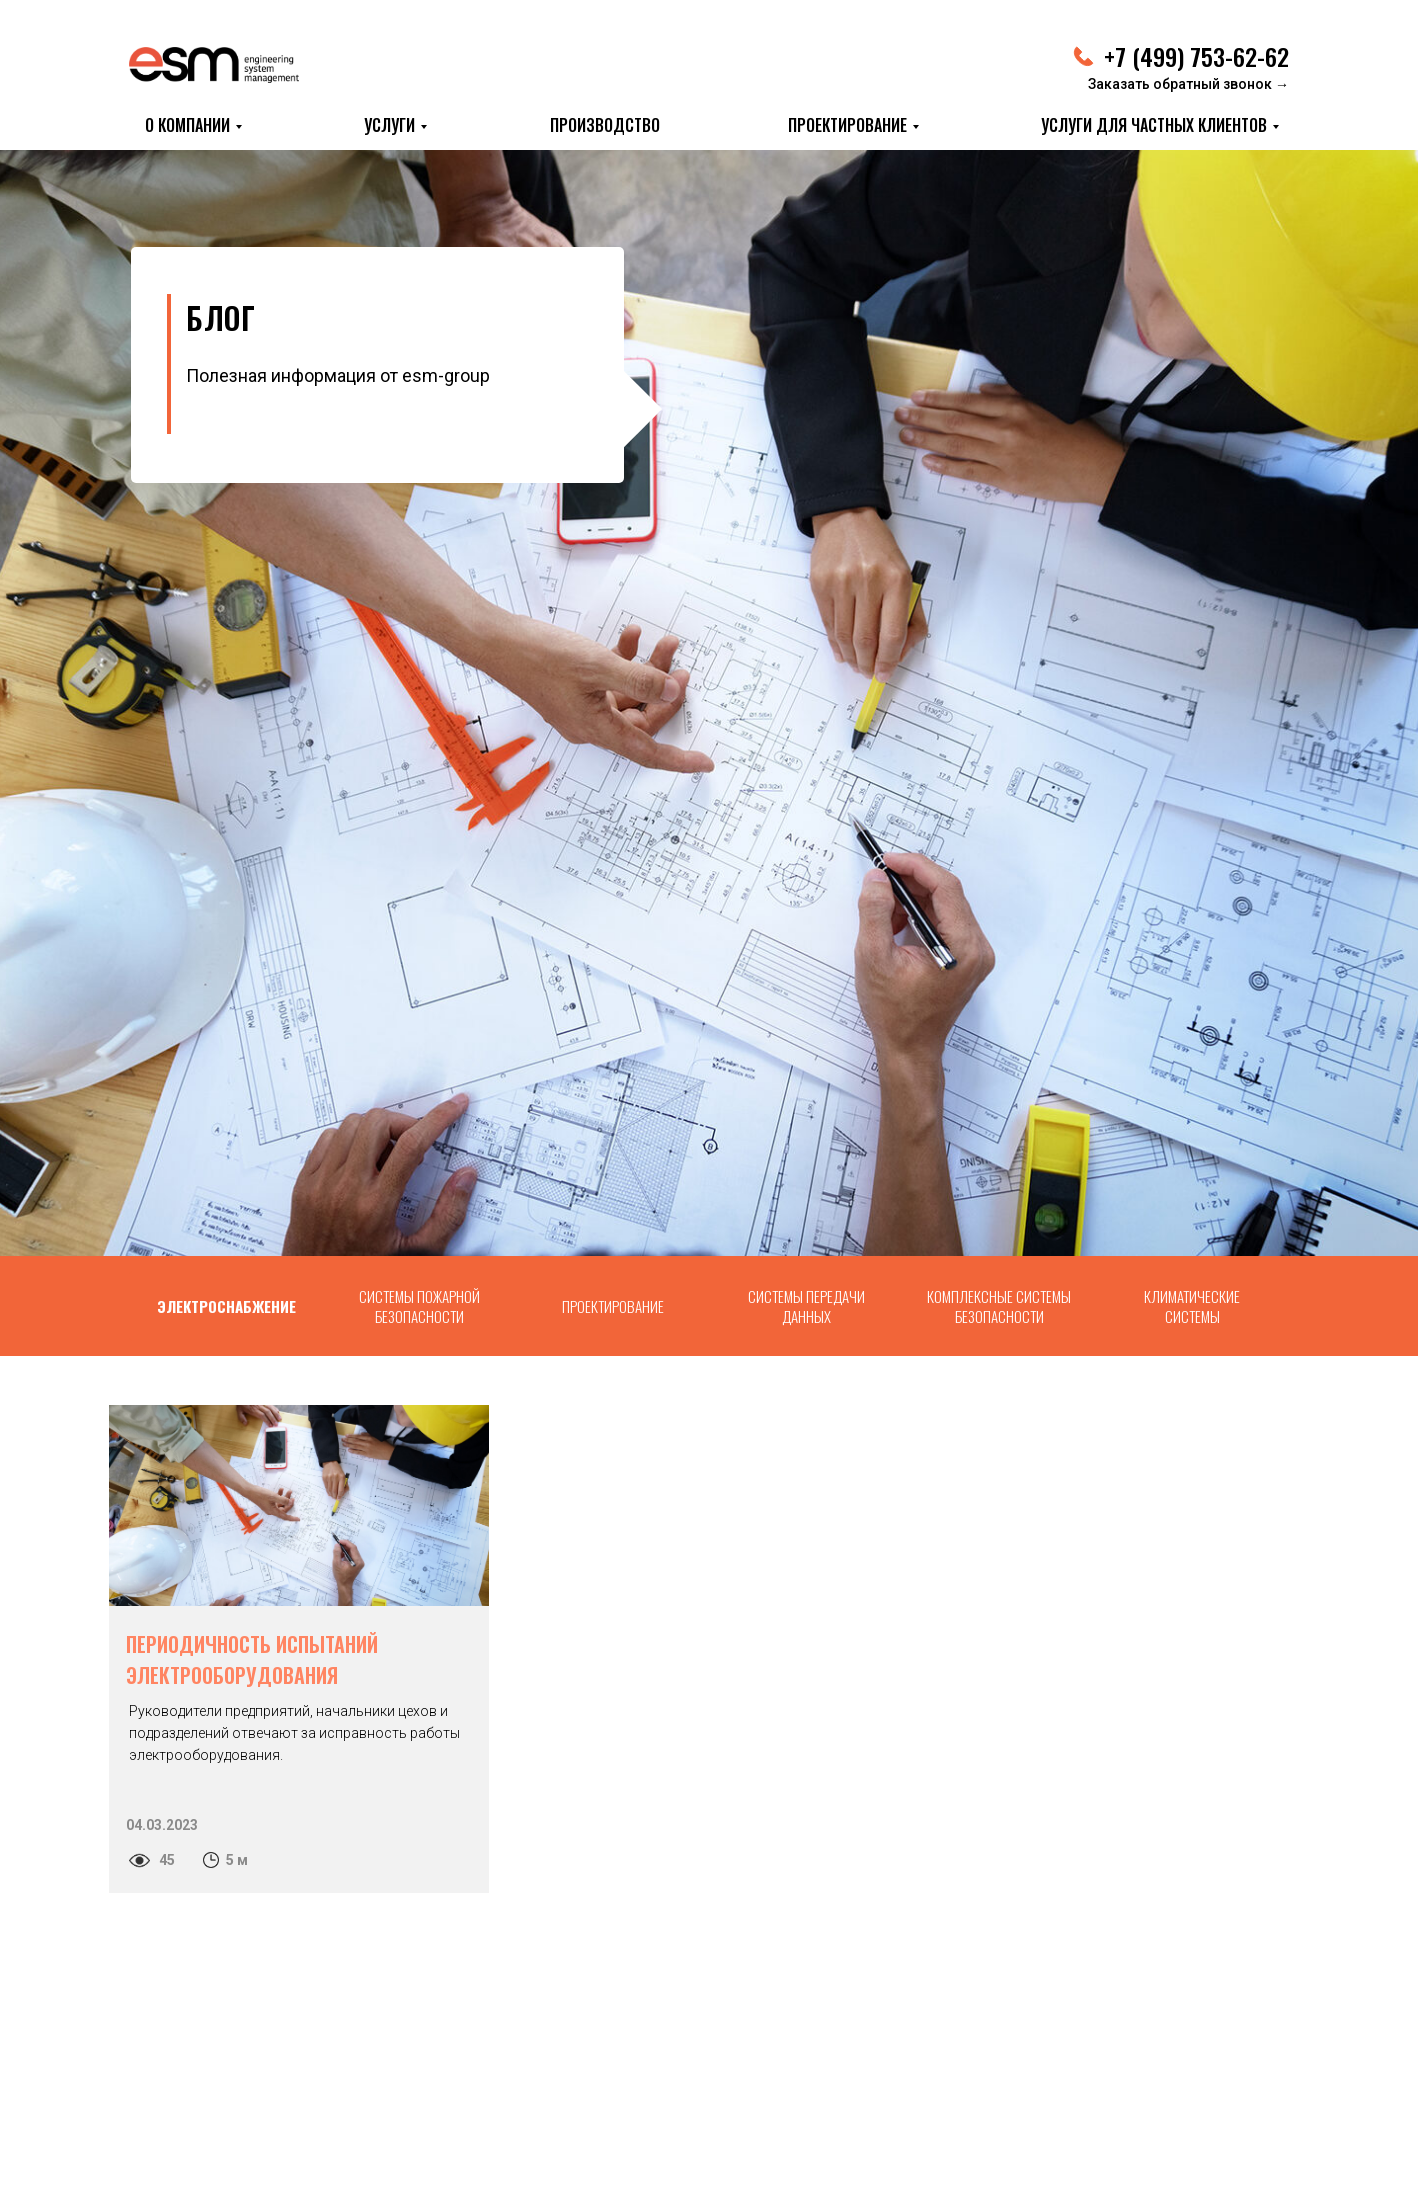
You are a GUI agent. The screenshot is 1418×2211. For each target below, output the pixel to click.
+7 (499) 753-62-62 (1196, 56)
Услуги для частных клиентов (1154, 125)
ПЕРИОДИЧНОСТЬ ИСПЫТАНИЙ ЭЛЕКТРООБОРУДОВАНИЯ (252, 1659)
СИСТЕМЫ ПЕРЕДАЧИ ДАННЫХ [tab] (806, 1306)
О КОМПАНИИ (187, 125)
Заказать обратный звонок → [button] (1188, 84)
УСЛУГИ (389, 125)
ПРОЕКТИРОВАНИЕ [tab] (613, 1306)
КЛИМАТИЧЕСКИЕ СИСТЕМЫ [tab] (1192, 1306)
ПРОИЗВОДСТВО (605, 125)
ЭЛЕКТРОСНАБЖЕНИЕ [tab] (226, 1306)
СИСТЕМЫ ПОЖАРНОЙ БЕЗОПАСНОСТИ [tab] (419, 1306)
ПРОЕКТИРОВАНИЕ (847, 125)
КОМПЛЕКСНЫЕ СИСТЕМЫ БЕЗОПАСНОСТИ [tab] (999, 1306)
